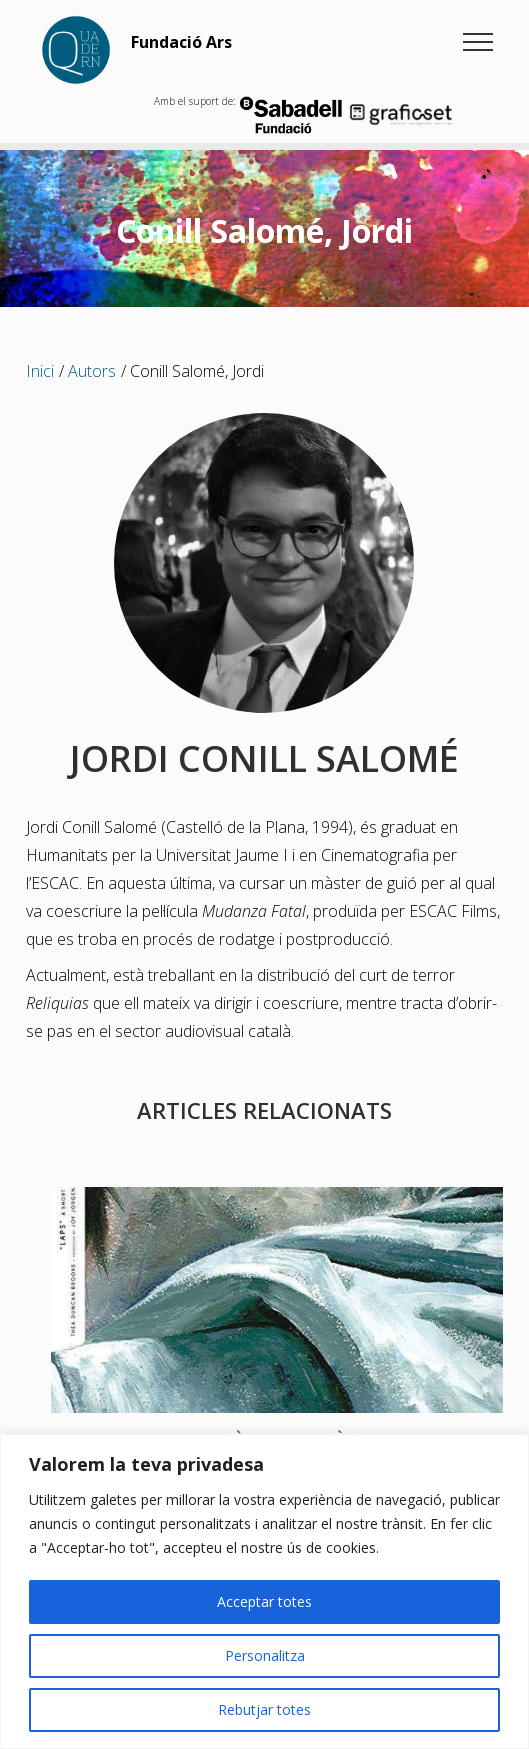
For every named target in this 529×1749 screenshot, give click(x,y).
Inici (40, 371)
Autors (92, 371)
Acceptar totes (264, 1601)
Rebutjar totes (264, 1709)
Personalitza (265, 1655)
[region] (264, 1591)
